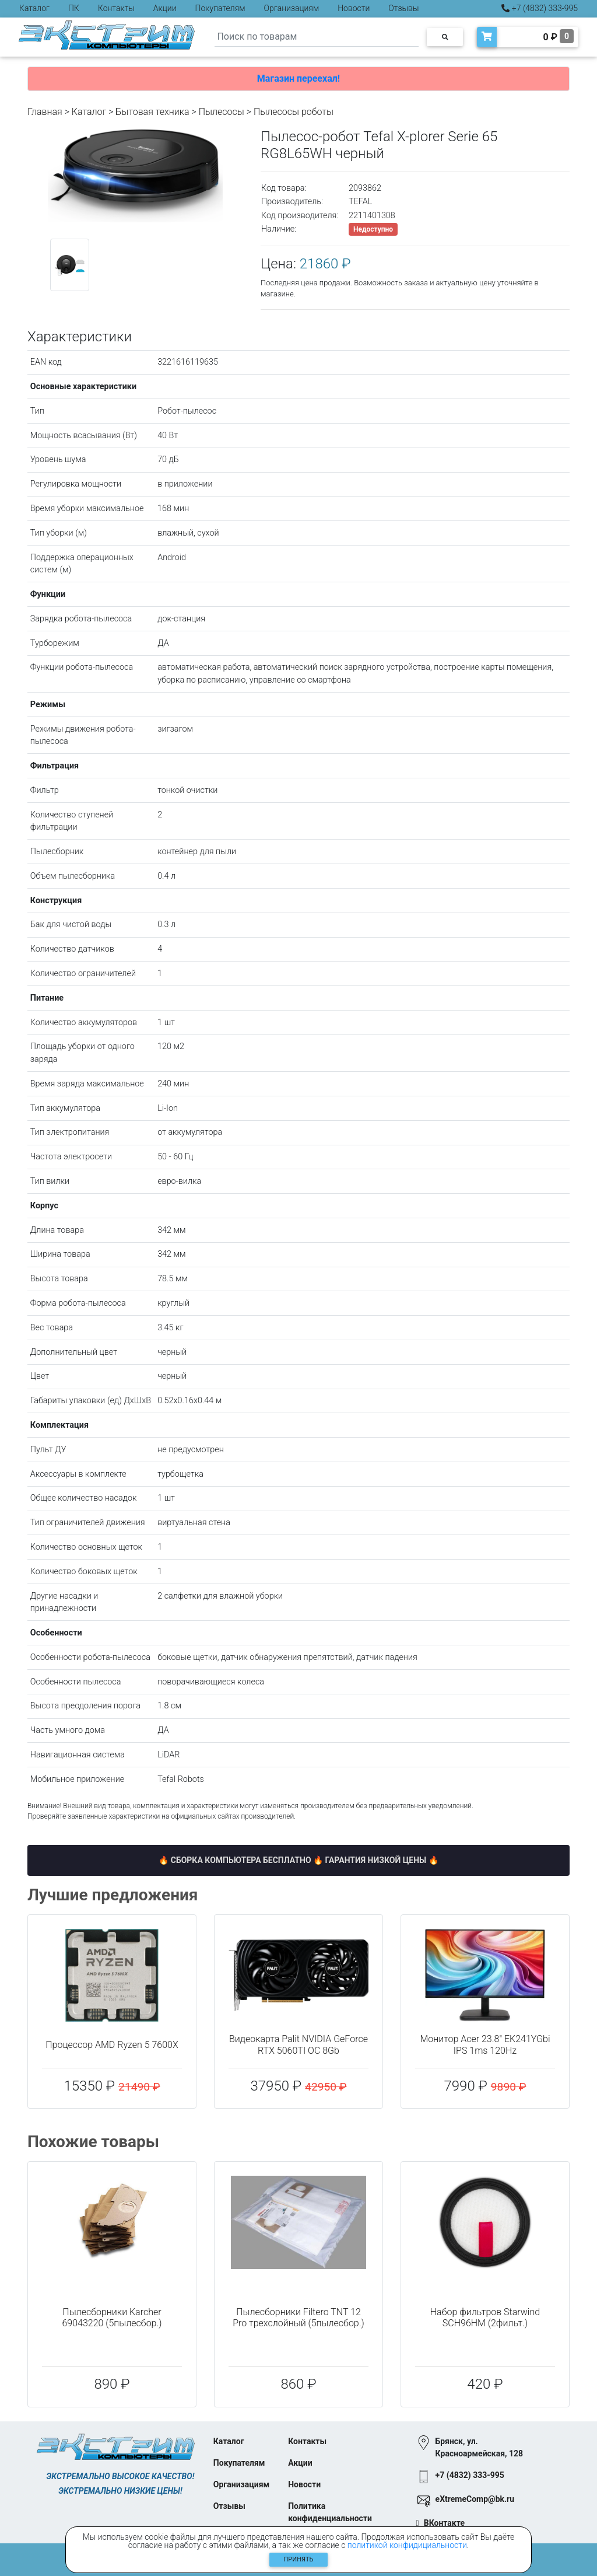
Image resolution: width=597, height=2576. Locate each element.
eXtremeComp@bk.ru (475, 2499)
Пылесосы (221, 111)
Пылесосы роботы (293, 111)
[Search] (317, 37)
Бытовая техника (152, 111)
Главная (44, 111)
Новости (354, 8)
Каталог (34, 8)
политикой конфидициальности (407, 2545)
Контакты (116, 8)
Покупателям (220, 8)
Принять (299, 2559)
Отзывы (403, 8)
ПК (73, 8)
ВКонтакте (444, 2523)
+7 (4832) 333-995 (539, 8)
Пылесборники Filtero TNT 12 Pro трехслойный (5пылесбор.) (298, 2317)
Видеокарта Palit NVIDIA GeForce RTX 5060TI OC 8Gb (298, 2044)
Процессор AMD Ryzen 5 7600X (111, 2044)
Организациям (291, 8)
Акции (165, 8)
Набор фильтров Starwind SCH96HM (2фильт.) (485, 2317)
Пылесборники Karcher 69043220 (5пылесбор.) (111, 2317)
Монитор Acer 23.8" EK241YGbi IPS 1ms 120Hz (485, 2044)
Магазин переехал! (298, 78)
